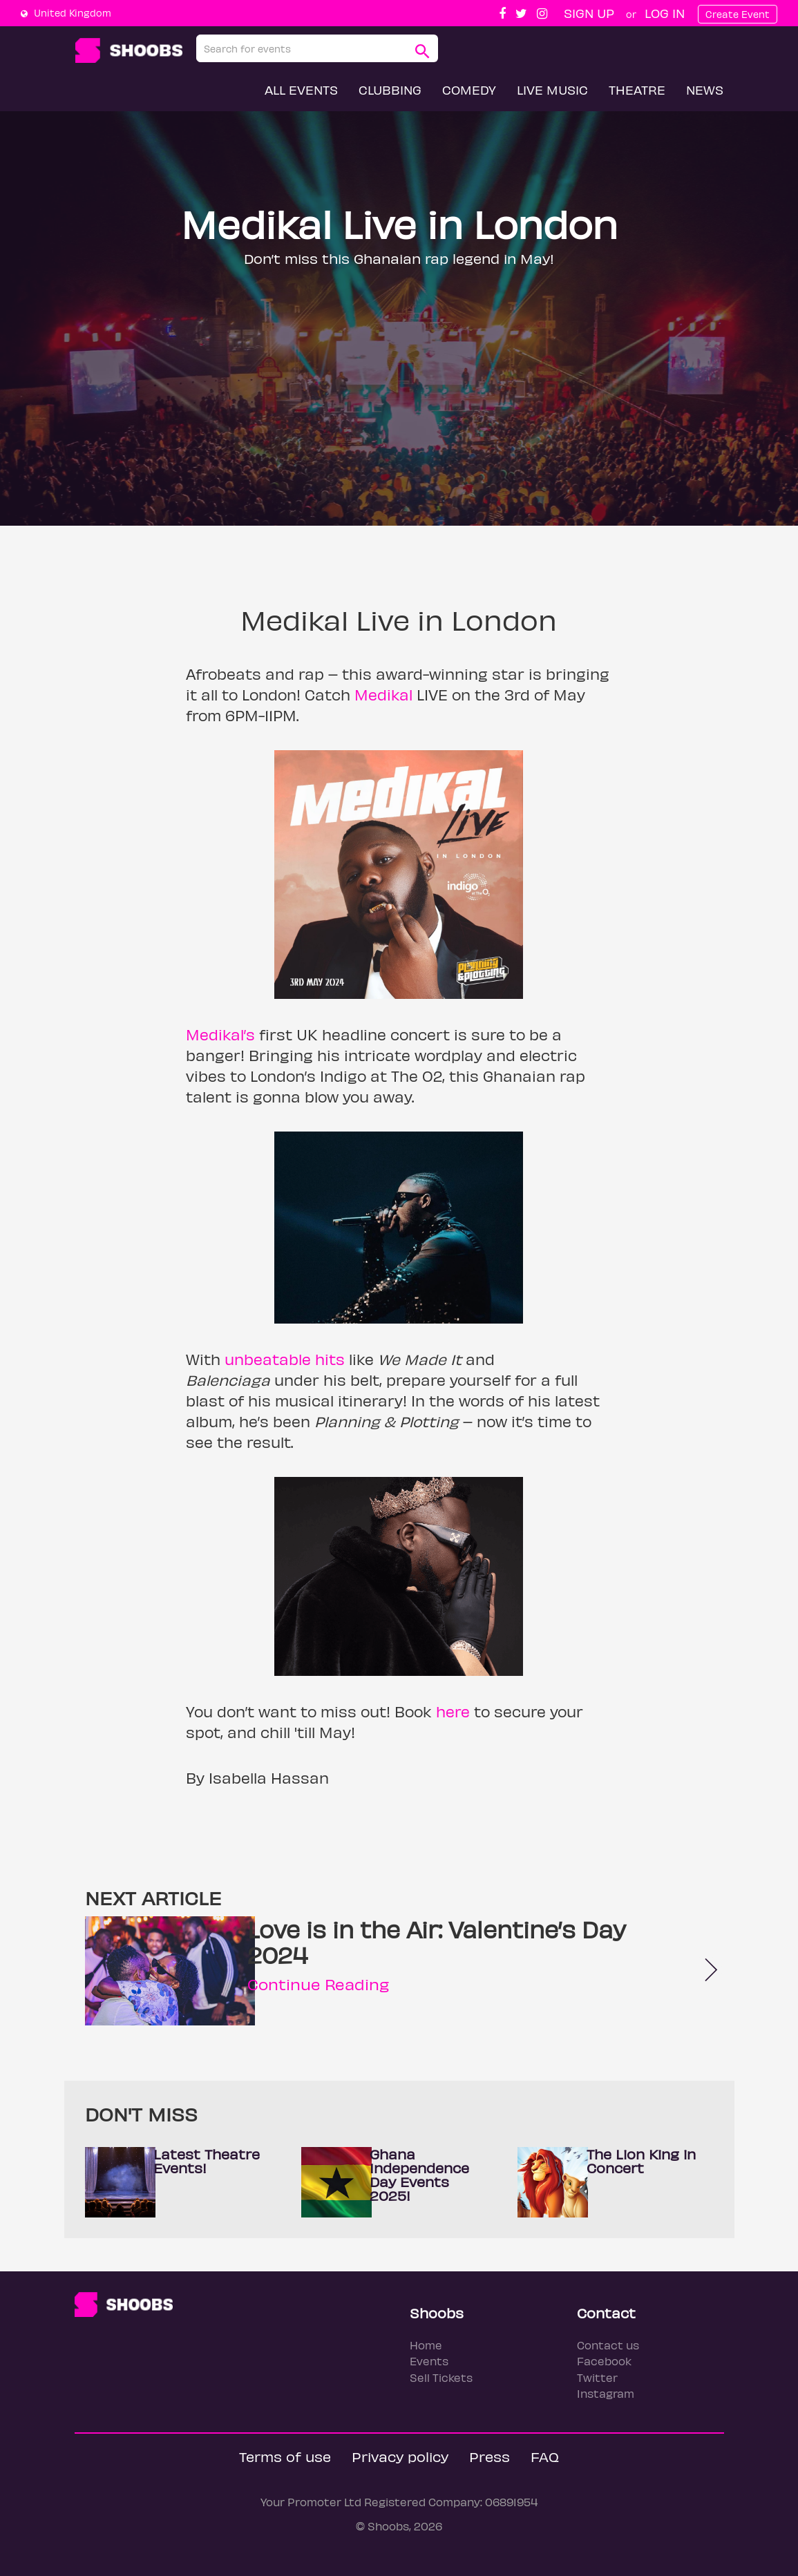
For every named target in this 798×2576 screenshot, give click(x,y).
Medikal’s (220, 1034)
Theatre (637, 89)
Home (426, 2344)
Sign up (589, 13)
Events (429, 2360)
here (453, 1711)
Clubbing (390, 89)
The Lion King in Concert (641, 2160)
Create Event (737, 14)
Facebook (604, 2360)
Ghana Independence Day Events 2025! (419, 2174)
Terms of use (285, 2456)
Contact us (608, 2344)
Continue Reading (318, 1983)
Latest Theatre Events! (206, 2160)
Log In (665, 13)
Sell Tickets (441, 2377)
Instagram (605, 2393)
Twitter (597, 2377)
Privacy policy (400, 2456)
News (704, 89)
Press (489, 2456)
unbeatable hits (285, 1359)
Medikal (383, 694)
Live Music (552, 89)
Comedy (469, 89)
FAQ (545, 2456)
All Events (301, 89)
